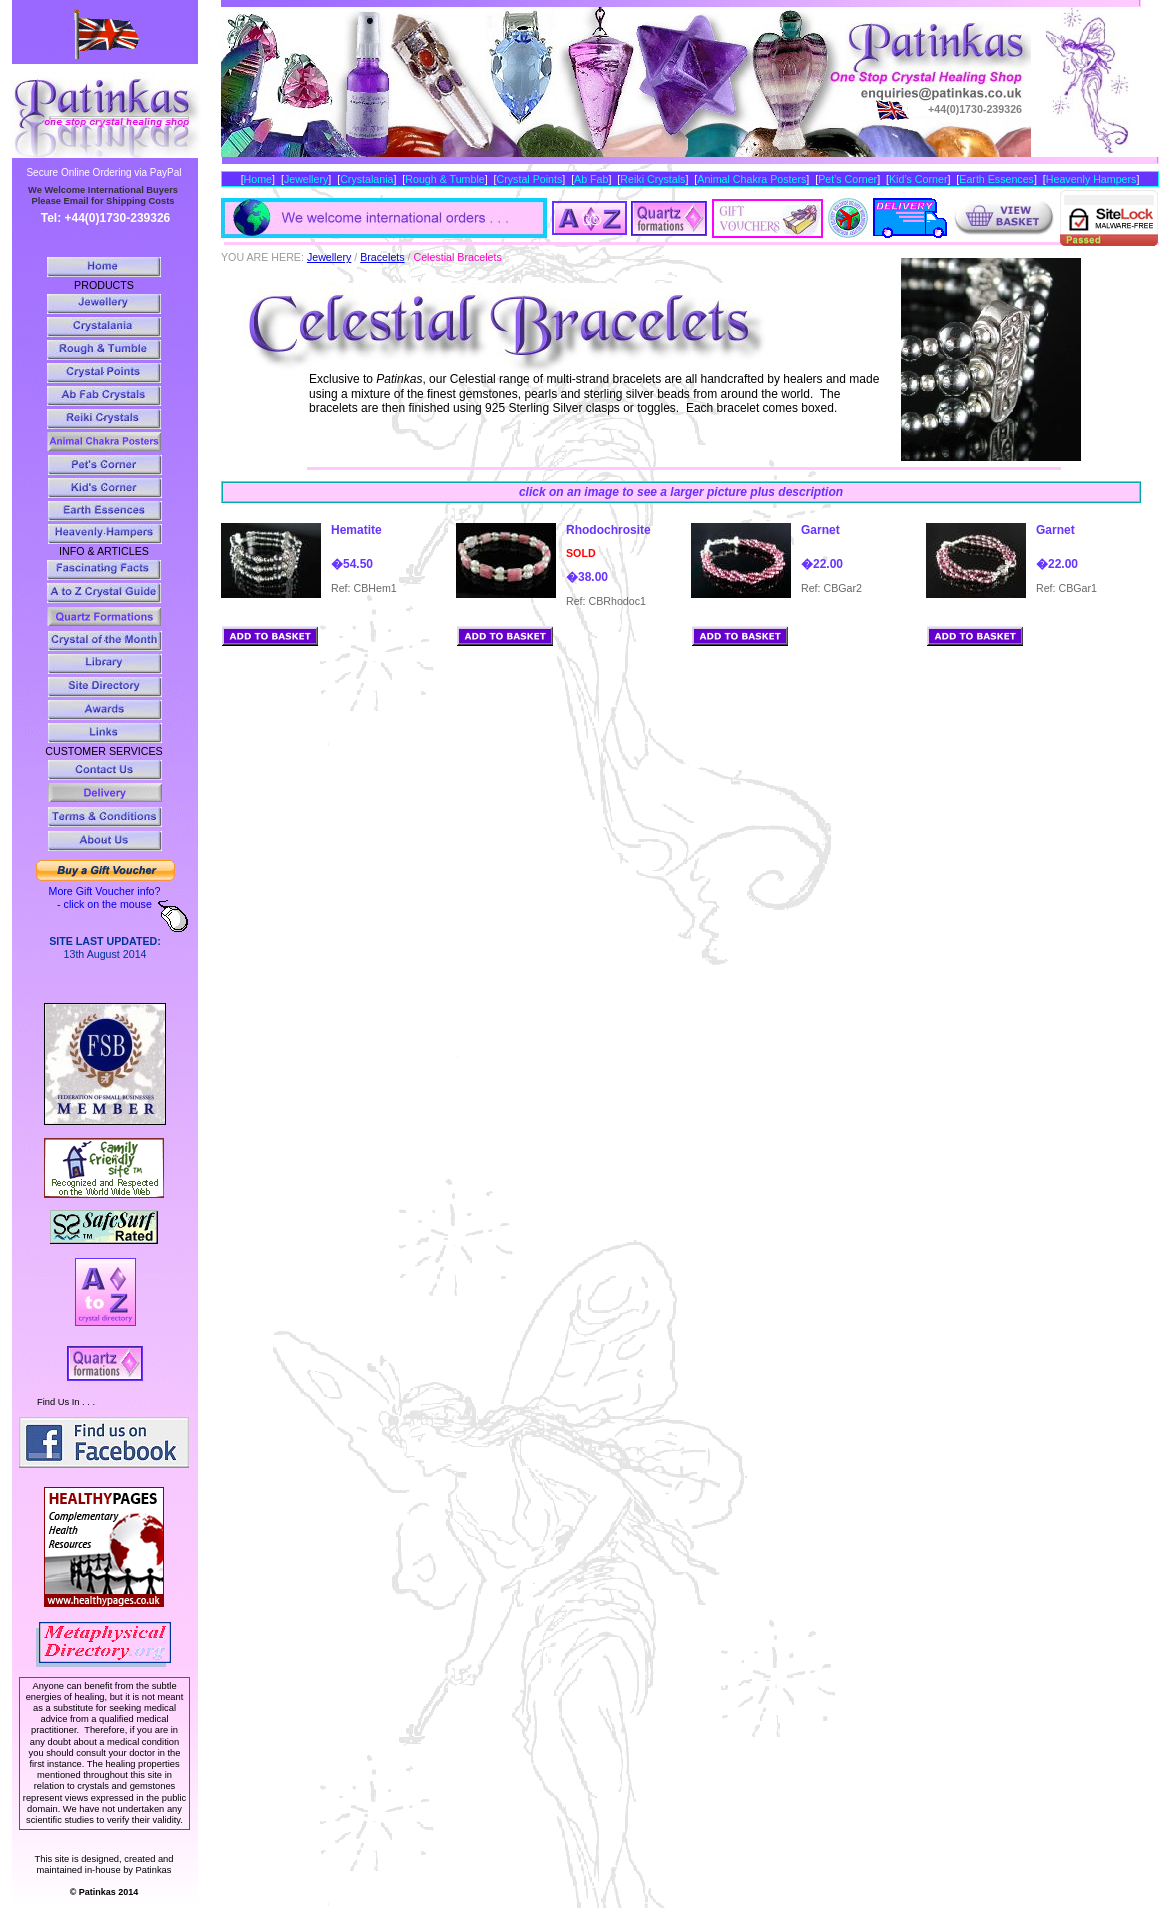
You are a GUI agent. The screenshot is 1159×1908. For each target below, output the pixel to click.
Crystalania (366, 179)
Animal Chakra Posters (751, 179)
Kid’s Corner (918, 179)
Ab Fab (591, 179)
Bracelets (382, 257)
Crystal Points (530, 179)
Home (258, 179)
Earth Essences (996, 179)
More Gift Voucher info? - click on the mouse (105, 897)
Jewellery (306, 179)
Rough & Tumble (444, 179)
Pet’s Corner (847, 179)
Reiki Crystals (652, 179)
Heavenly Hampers (1091, 179)
